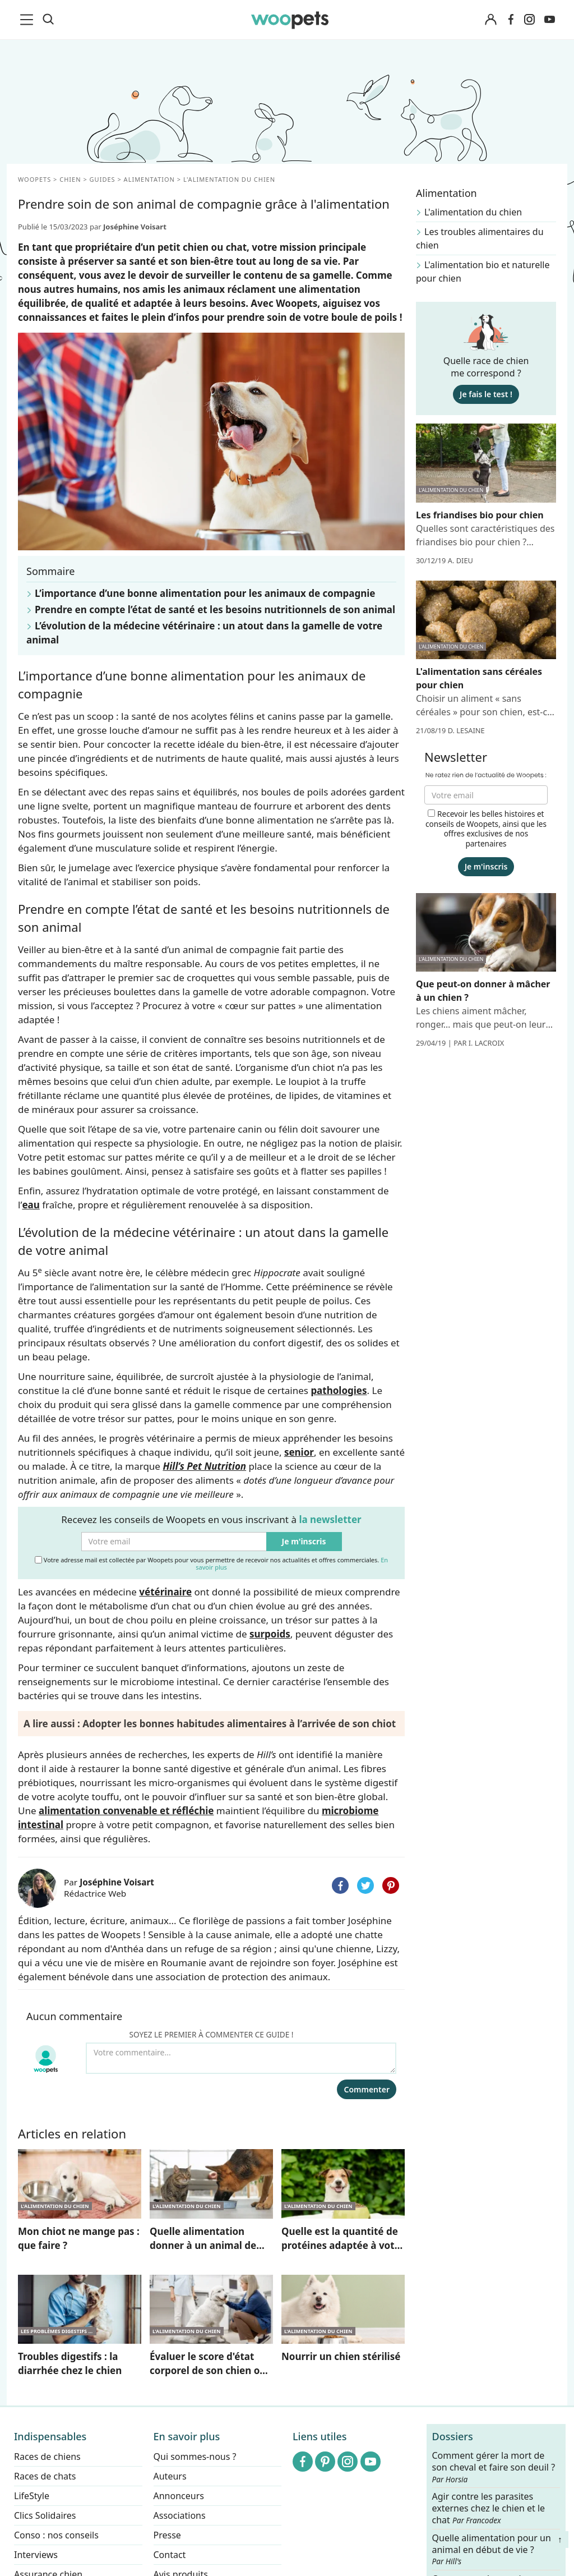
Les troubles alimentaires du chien (480, 238)
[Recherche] (48, 19)
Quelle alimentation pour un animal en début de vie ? (491, 2549)
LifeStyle (31, 2496)
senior (299, 1452)
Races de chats (45, 2476)
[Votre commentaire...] (241, 2058)
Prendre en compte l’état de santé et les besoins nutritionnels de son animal (215, 609)
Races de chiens (47, 2456)
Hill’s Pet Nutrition (204, 1466)
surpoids (269, 1633)
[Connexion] (490, 19)
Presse (167, 2535)
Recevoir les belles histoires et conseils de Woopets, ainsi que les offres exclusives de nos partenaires (486, 828)
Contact (170, 2555)
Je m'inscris (304, 1541)
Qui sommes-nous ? (195, 2456)
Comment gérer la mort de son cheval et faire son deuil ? (494, 2467)
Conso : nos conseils (56, 2535)
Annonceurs (179, 2496)
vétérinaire (165, 1591)
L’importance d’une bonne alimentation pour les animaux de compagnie (205, 593)
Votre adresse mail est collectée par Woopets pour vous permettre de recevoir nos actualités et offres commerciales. (211, 1563)
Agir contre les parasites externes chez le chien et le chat (488, 2508)
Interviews (36, 2555)
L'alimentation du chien (473, 212)
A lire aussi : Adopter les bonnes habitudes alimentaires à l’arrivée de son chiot (210, 1723)
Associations (180, 2515)
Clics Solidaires (45, 2515)
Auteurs (170, 2476)
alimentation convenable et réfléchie (126, 1810)
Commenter (367, 2089)
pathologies (339, 1390)
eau (30, 1204)
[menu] (28, 19)
